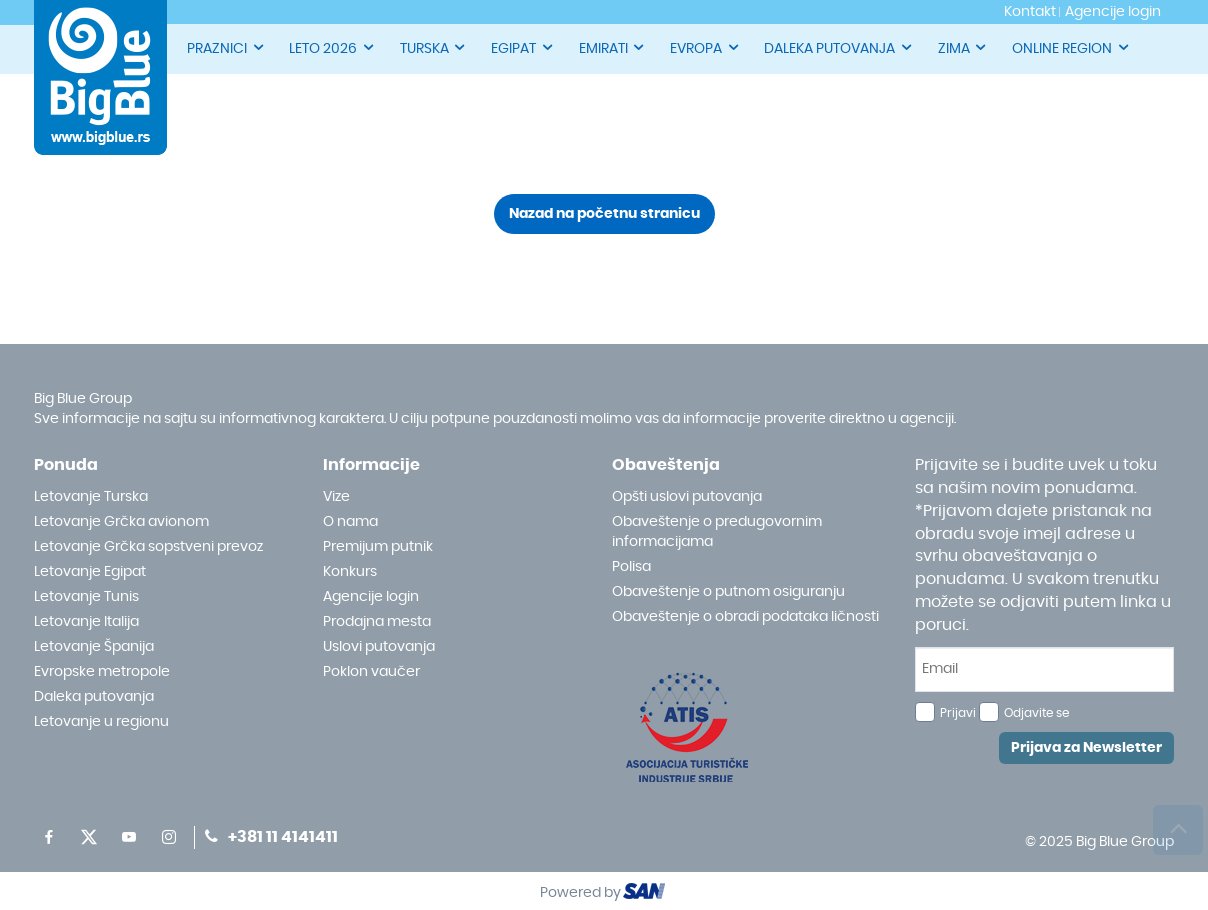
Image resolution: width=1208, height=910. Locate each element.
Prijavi (958, 713)
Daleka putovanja (94, 697)
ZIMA (963, 47)
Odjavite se (1036, 713)
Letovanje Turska (91, 497)
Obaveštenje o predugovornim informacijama (717, 532)
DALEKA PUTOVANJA (839, 47)
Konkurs (350, 572)
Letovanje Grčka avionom (121, 522)
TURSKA (434, 47)
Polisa (631, 567)
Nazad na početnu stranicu (604, 214)
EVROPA (705, 47)
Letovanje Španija (94, 647)
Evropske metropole (102, 672)
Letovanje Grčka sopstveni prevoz (148, 547)
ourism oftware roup (646, 894)
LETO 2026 (332, 47)
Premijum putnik (378, 547)
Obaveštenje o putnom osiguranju (728, 592)
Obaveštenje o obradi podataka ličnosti (745, 617)
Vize (336, 497)
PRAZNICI (226, 47)
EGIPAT (523, 47)
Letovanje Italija (86, 622)
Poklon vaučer (371, 672)
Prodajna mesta (377, 622)
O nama (350, 522)
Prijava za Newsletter (1086, 748)
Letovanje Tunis (86, 597)
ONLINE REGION (1071, 47)
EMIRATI (613, 47)
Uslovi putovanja (379, 647)
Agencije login (371, 597)
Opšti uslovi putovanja (687, 497)
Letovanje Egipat (90, 572)
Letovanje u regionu (101, 722)
